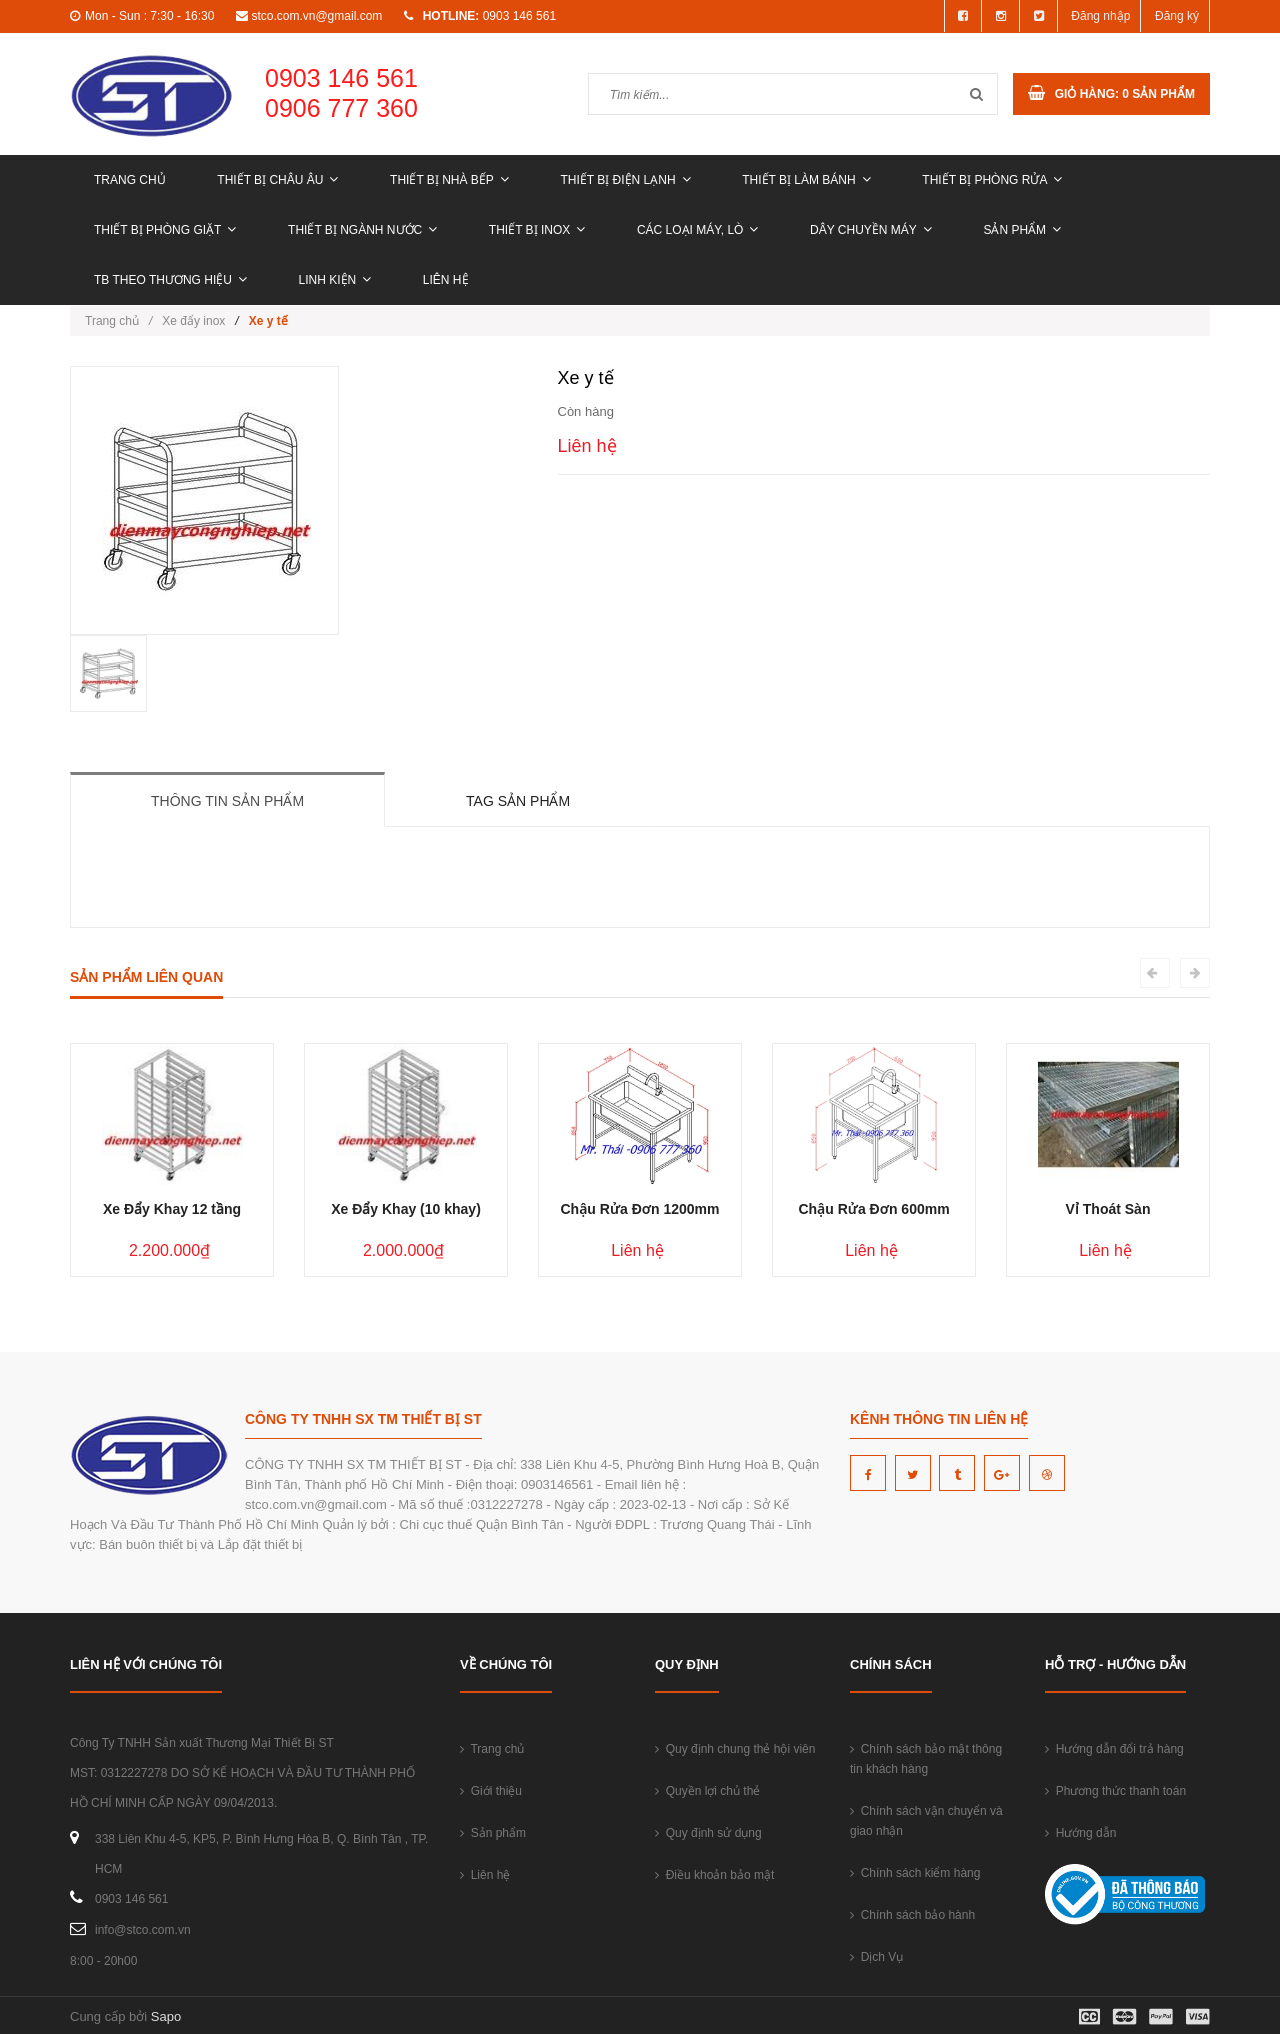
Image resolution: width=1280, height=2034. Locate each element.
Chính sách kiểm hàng (915, 1873)
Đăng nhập (1100, 16)
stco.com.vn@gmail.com (316, 16)
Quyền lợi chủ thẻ (707, 1791)
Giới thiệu (491, 1791)
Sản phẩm (1022, 230)
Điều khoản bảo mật (714, 1875)
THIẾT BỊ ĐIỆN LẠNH (625, 180)
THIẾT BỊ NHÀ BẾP (449, 180)
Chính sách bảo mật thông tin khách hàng (926, 1759)
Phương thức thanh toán (1115, 1791)
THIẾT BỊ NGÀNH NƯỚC (362, 230)
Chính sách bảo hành (912, 1915)
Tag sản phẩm (518, 801)
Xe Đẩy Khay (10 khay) (406, 1209)
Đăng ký (1177, 16)
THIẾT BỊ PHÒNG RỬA (992, 180)
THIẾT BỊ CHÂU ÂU (277, 180)
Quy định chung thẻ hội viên (735, 1749)
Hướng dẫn (1080, 1833)
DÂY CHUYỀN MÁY (871, 230)
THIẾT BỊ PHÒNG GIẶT (165, 230)
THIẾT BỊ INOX (537, 230)
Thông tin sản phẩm (227, 801)
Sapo (166, 2016)
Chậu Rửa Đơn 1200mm (639, 1209)
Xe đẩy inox (193, 321)
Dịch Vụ (876, 1957)
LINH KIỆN (335, 280)
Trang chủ (130, 180)
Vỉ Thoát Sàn (1108, 1209)
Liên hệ (446, 280)
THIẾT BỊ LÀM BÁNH (806, 180)
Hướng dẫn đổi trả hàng (1114, 1749)
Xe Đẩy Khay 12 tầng (172, 1209)
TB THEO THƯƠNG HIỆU (170, 280)
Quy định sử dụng (708, 1833)
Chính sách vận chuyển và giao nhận (926, 1821)
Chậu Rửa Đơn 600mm (873, 1209)
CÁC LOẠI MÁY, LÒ (697, 230)
